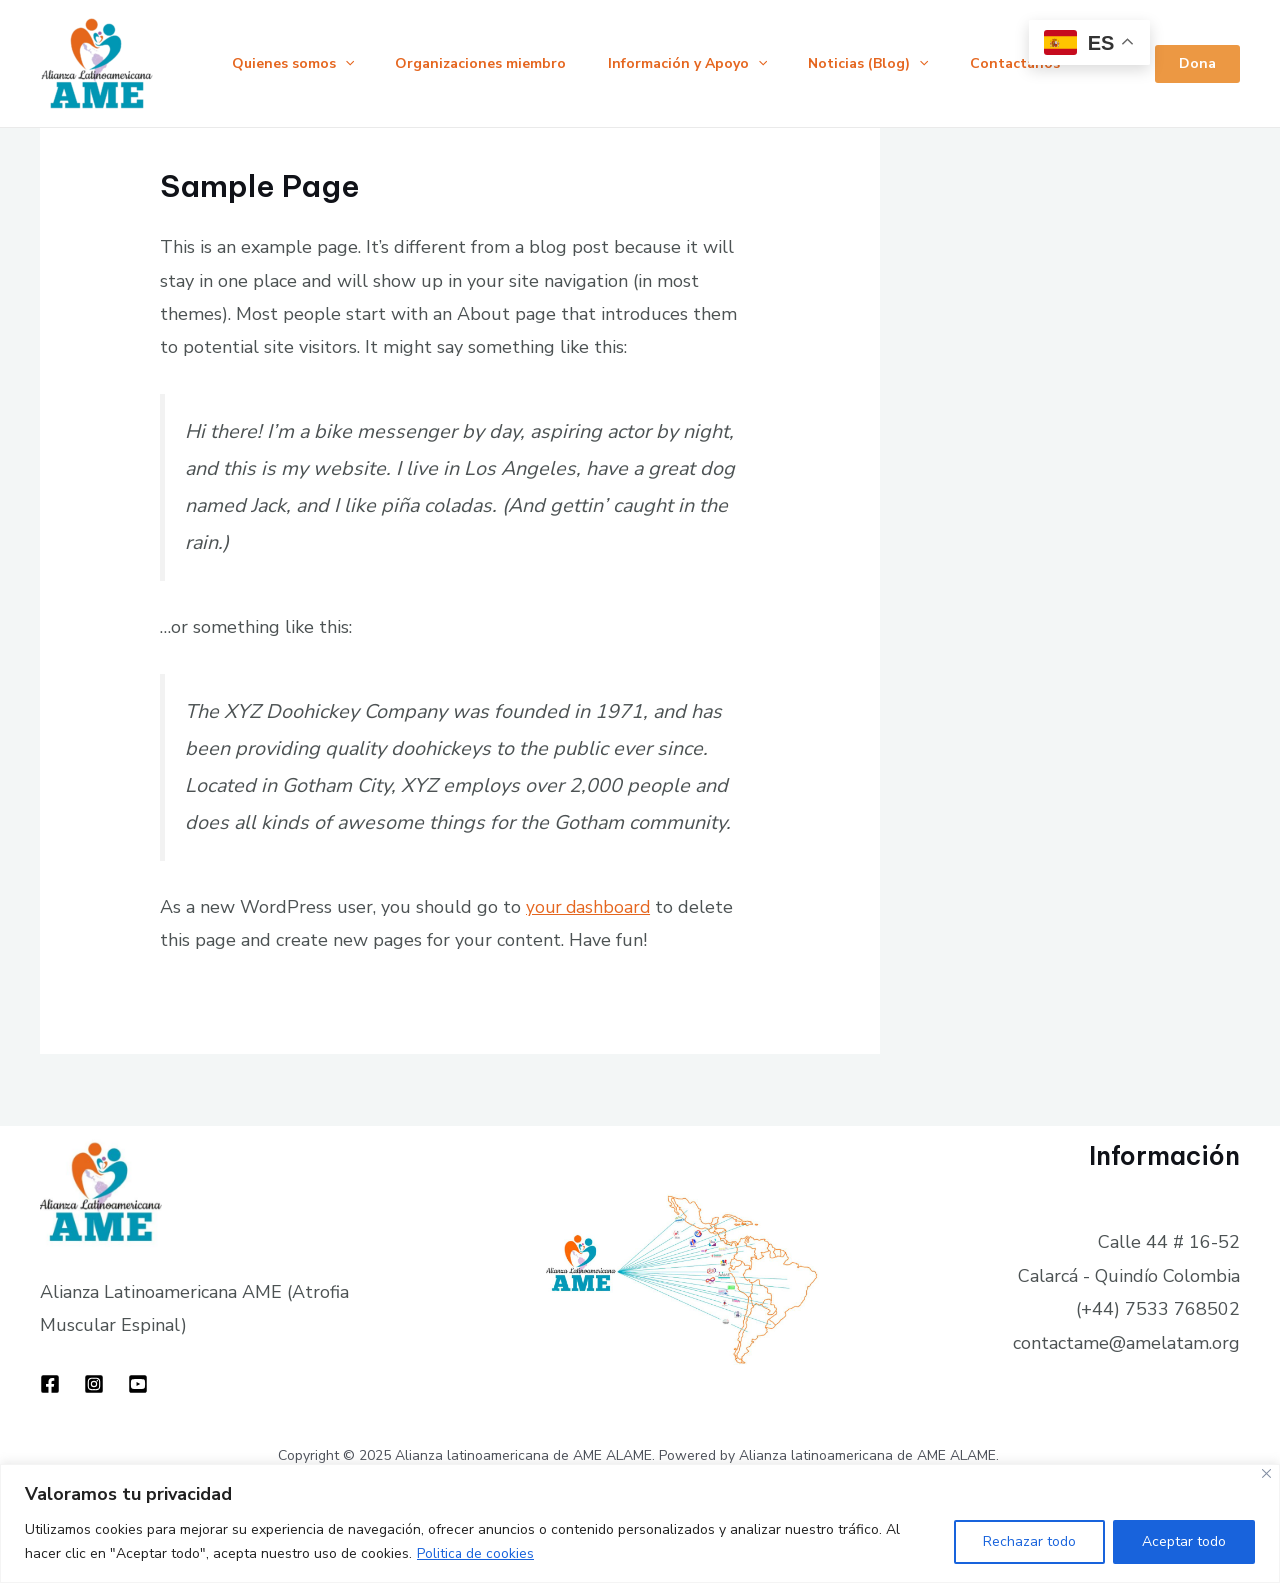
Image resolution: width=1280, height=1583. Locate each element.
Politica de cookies (476, 1553)
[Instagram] (94, 1384)
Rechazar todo (1029, 1541)
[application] (348, 64)
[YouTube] (138, 1384)
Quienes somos (296, 64)
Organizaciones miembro (490, 63)
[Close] (1266, 1473)
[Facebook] (50, 1384)
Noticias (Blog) (892, 64)
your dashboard (590, 907)
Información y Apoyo (703, 64)
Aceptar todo (1184, 1541)
